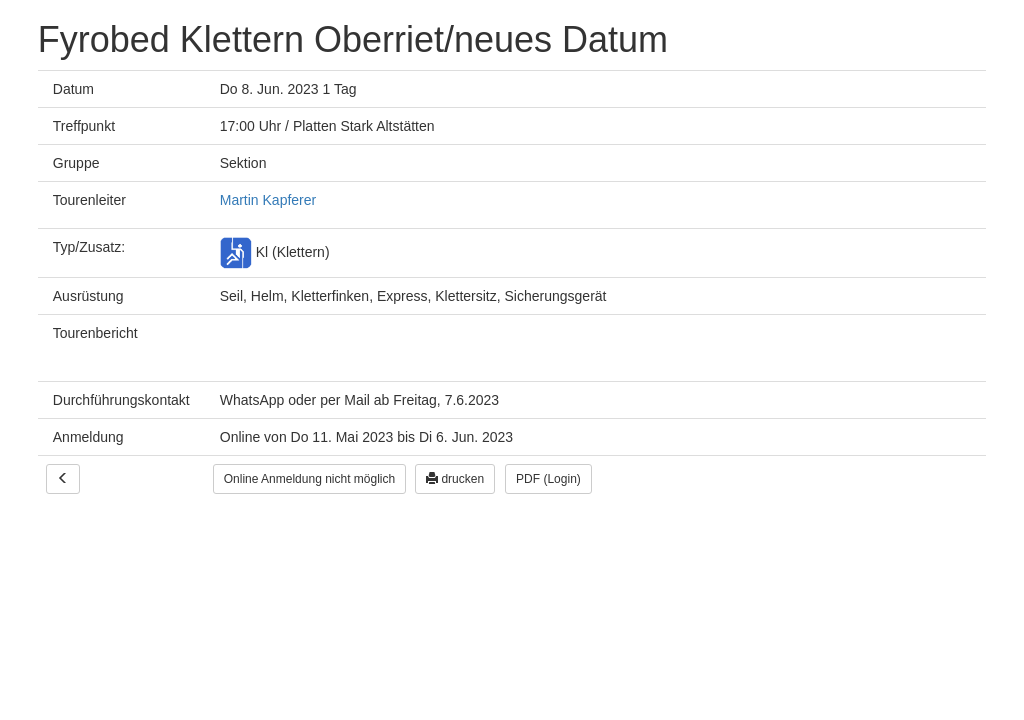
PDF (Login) (548, 479)
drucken (455, 479)
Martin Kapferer (268, 200)
